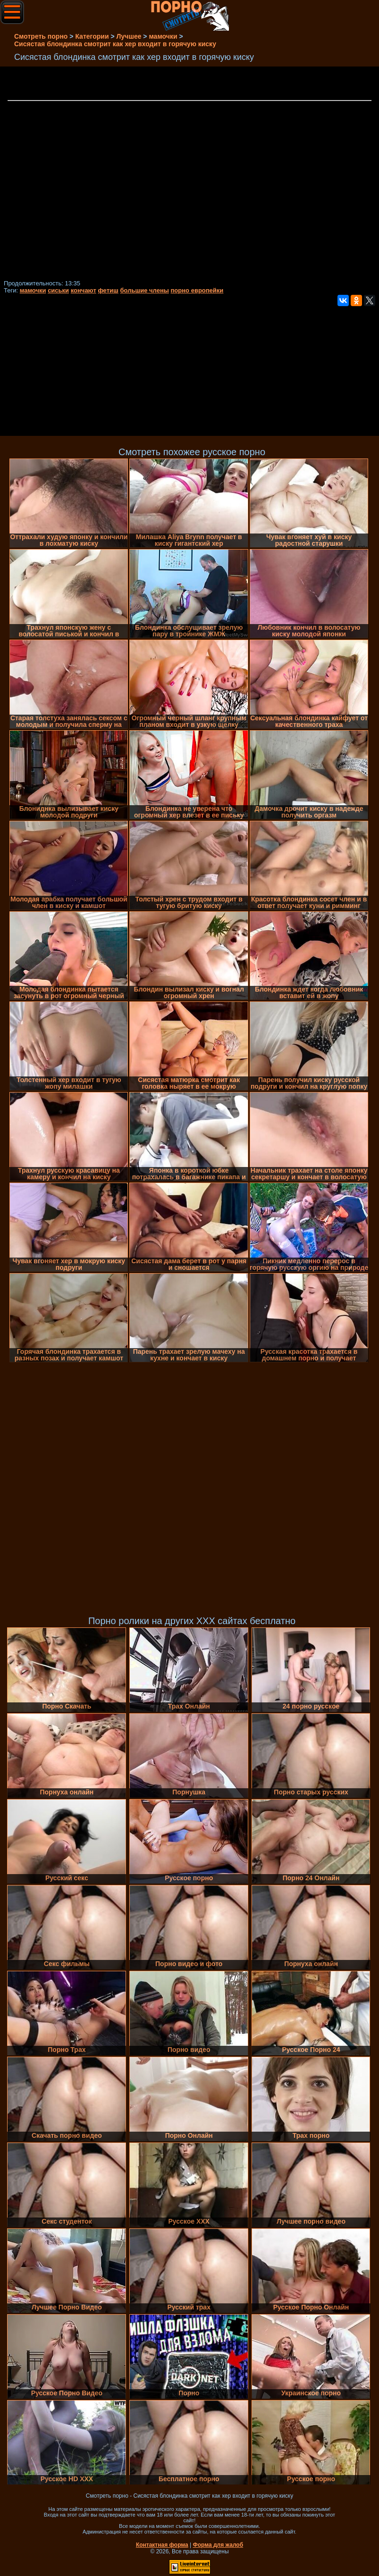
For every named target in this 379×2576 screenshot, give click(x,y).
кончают (83, 290)
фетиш (108, 290)
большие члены (144, 290)
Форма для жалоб (218, 2545)
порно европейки (197, 290)
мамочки (33, 290)
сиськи (58, 290)
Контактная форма (162, 2545)
